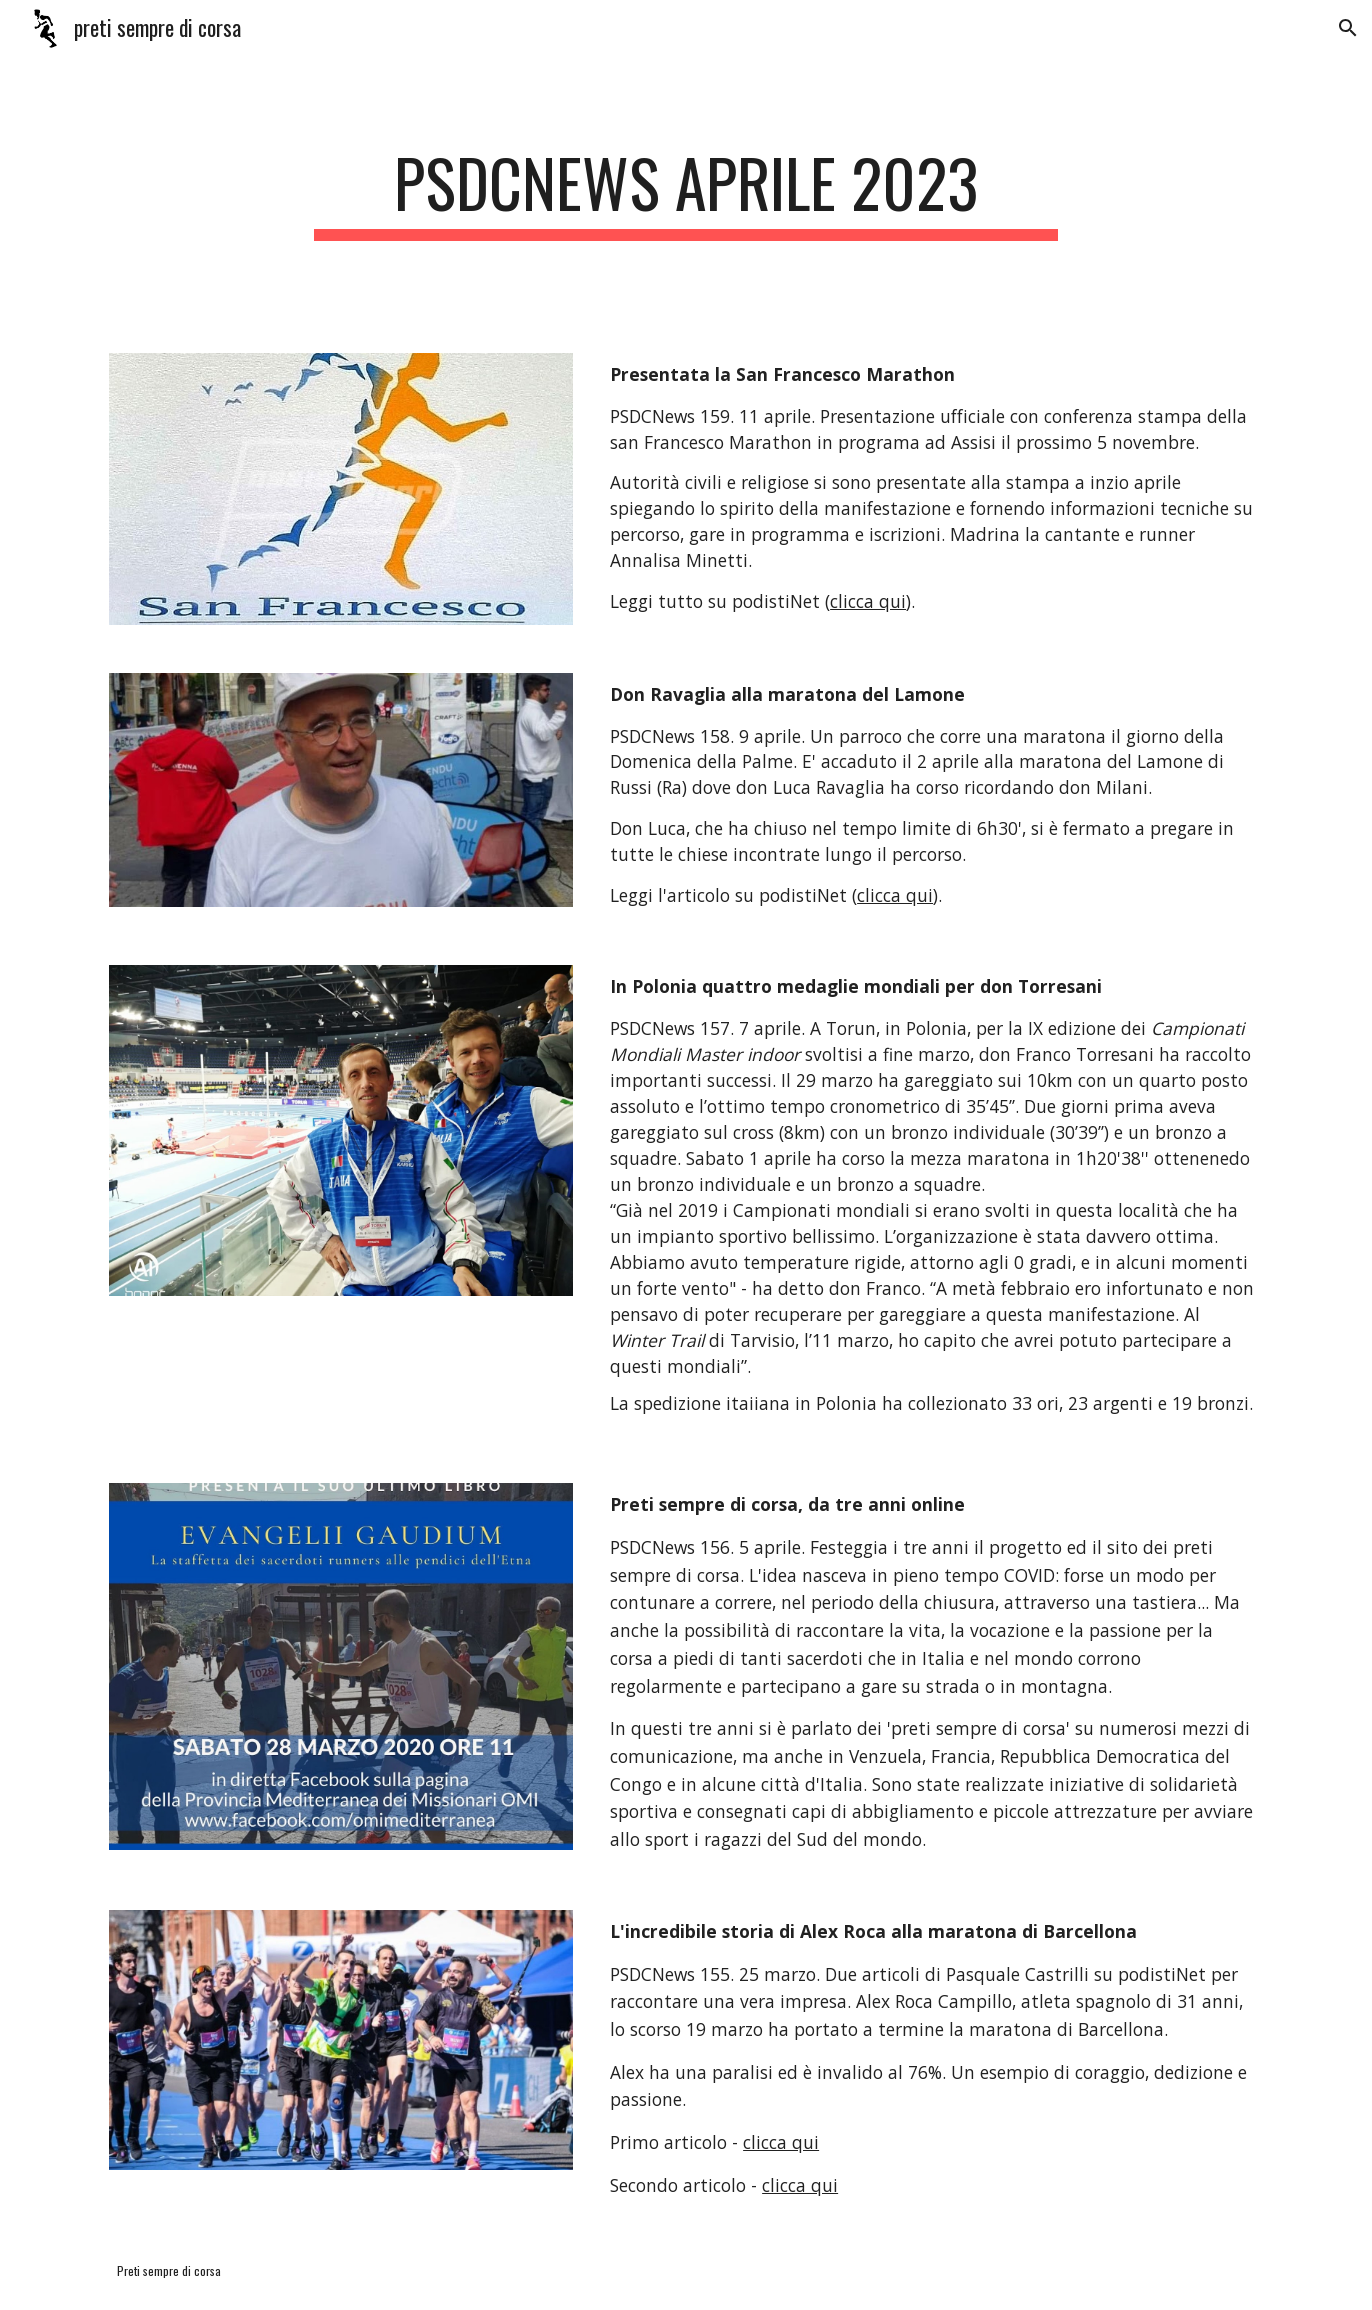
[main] (686, 192)
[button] (1348, 28)
